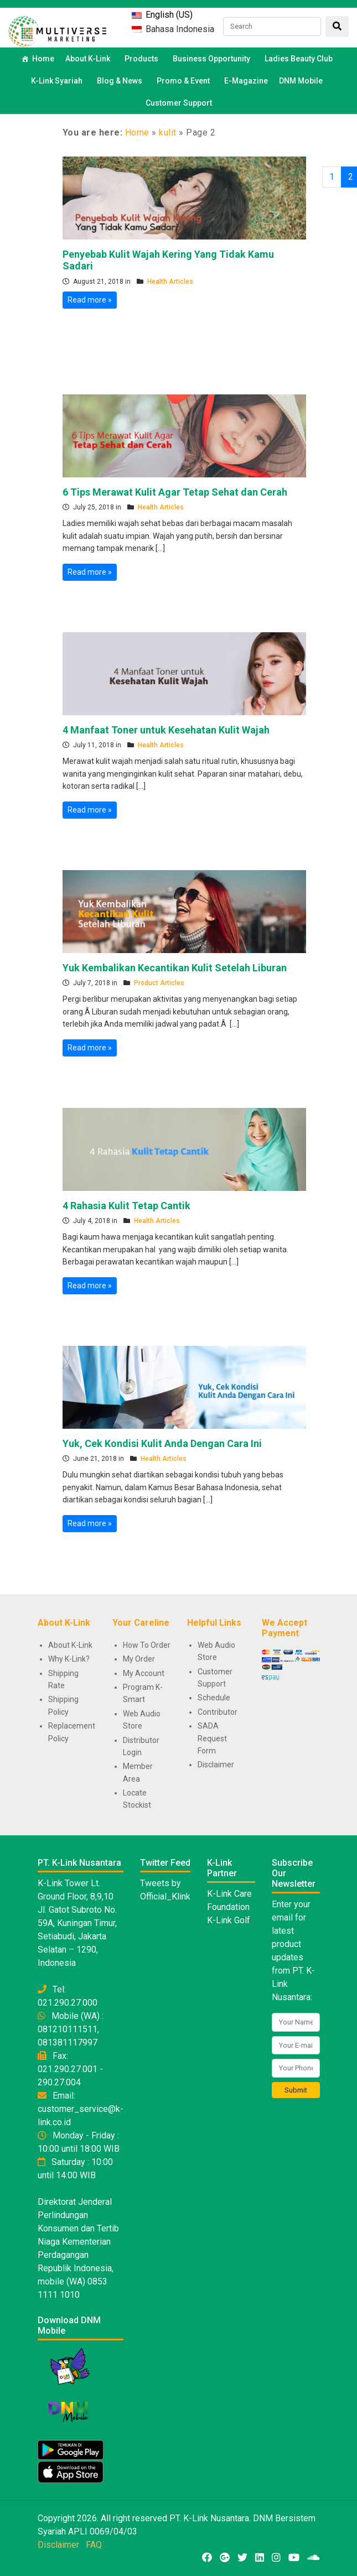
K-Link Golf (228, 1920)
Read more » (90, 299)
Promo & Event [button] (185, 80)
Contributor (217, 1712)
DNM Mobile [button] (302, 80)
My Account (143, 1673)
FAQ (94, 2544)
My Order (139, 1658)
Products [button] (143, 58)
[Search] (272, 26)
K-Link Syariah (58, 80)
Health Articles (170, 281)
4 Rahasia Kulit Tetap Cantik (126, 1205)
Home (43, 58)
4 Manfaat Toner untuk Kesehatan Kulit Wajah (166, 730)
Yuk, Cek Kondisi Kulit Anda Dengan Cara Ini (162, 1443)
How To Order (146, 1645)
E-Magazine (246, 80)
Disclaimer (216, 1764)
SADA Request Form (212, 1738)
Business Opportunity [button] (213, 58)
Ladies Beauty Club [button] (300, 58)
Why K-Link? (69, 1658)
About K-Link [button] (89, 58)
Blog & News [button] (121, 80)
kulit (168, 132)
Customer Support (179, 102)
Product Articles (159, 983)
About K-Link (70, 1645)
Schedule (214, 1697)
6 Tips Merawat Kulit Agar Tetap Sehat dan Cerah (175, 492)
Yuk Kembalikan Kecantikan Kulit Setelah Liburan (175, 968)
